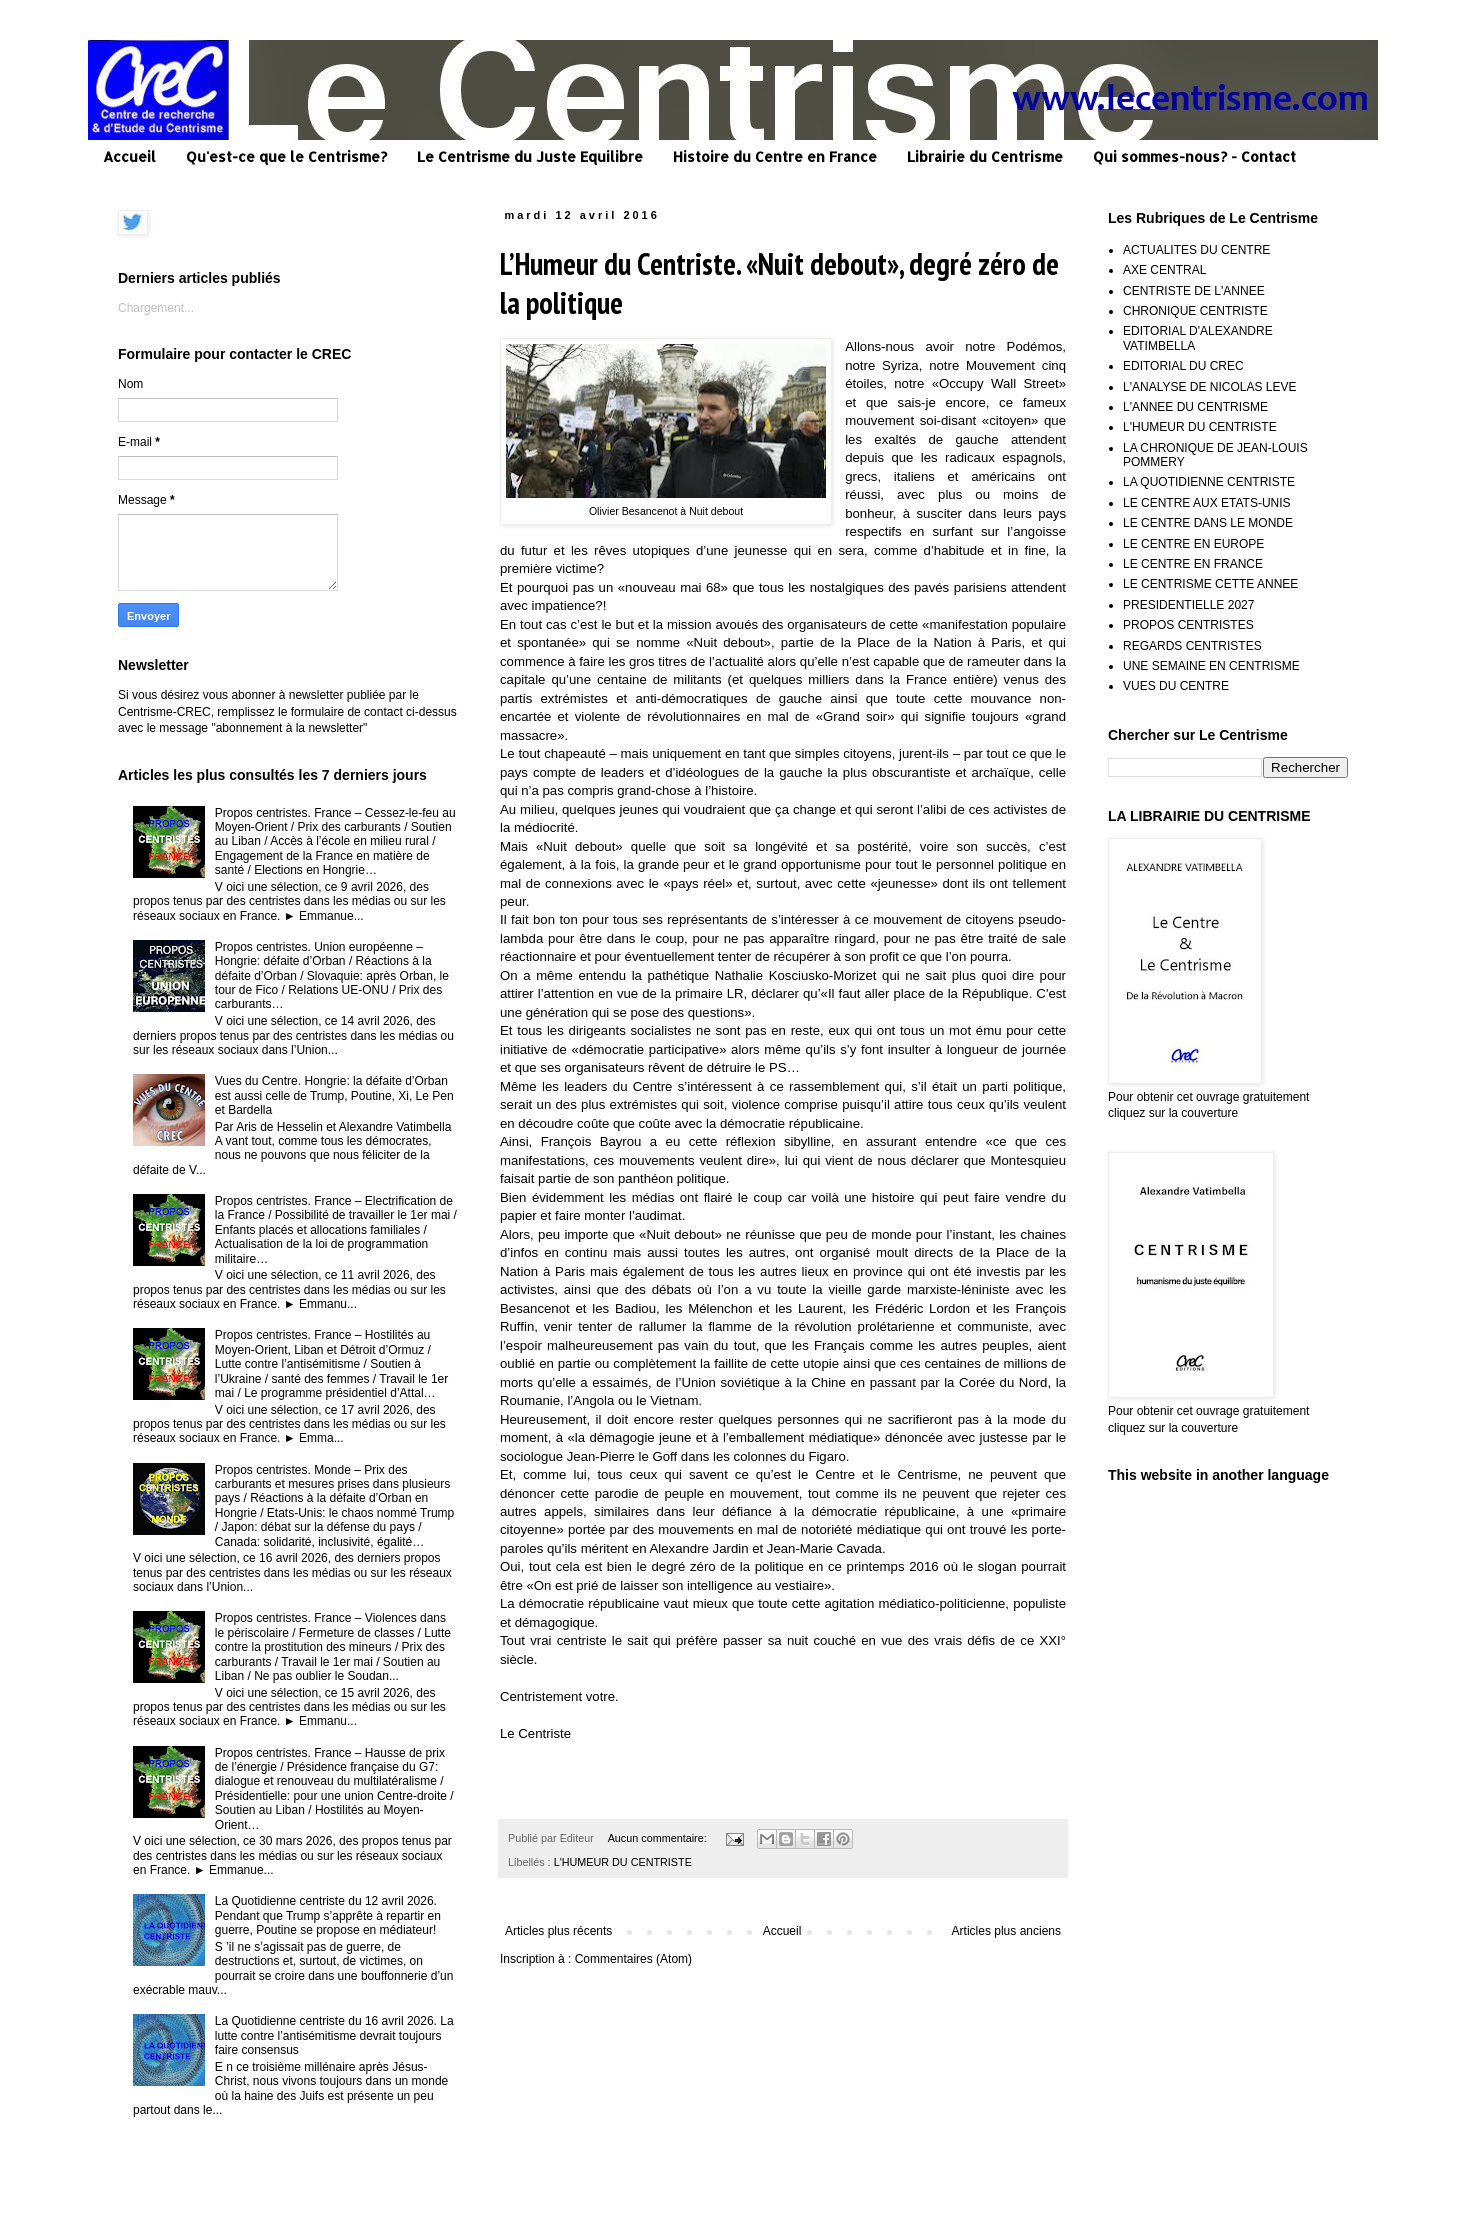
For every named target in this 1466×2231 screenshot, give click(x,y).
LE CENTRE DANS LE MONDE (1208, 523)
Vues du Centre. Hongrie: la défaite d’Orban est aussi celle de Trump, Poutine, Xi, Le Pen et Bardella (334, 1095)
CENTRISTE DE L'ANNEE (1194, 291)
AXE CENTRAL (1164, 270)
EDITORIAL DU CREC (1183, 366)
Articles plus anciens (1006, 1931)
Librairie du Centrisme (985, 156)
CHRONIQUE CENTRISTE (1195, 311)
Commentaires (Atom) (633, 1959)
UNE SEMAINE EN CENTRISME (1211, 666)
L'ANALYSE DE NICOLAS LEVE (1209, 387)
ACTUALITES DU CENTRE (1196, 250)
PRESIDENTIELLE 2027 (1188, 605)
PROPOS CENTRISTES (1188, 625)
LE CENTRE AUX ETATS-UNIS (1207, 503)
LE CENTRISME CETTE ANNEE (1210, 584)
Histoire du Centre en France (775, 156)
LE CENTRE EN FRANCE (1193, 564)
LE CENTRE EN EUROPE (1193, 544)
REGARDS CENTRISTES (1192, 646)
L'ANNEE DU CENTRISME (1195, 407)
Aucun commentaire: (659, 1838)
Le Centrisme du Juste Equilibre (530, 156)
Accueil (129, 156)
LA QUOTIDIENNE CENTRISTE (1209, 482)
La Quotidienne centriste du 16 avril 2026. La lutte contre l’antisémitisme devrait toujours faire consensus (334, 2035)
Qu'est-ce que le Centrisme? (286, 156)
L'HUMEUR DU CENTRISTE (623, 1862)
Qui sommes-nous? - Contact (1194, 156)
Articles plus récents (558, 1931)
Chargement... (156, 308)
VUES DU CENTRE (1176, 686)
